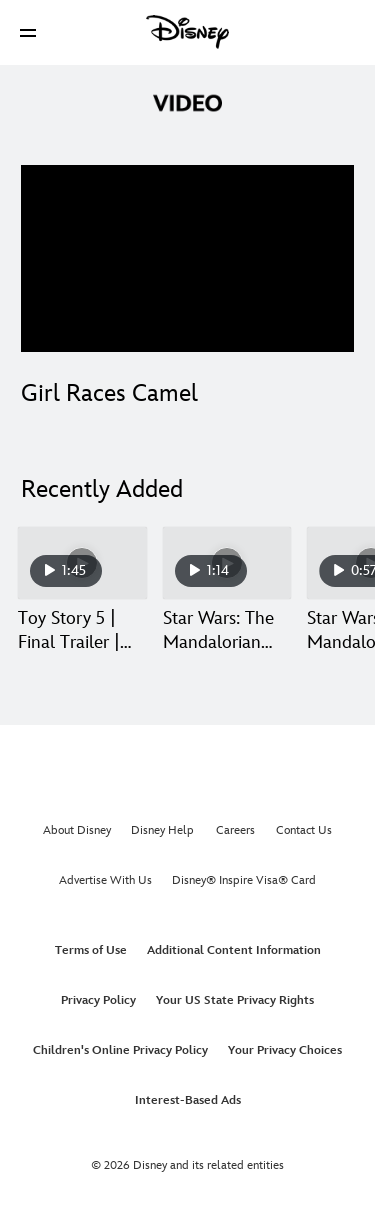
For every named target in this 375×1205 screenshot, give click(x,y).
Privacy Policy (98, 1000)
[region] (187, 258)
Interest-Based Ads (188, 1100)
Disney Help (162, 830)
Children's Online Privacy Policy (120, 1050)
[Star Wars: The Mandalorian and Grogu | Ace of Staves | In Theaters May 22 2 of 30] (227, 563)
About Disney (77, 830)
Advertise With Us (105, 880)
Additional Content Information (234, 950)
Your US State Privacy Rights (235, 1000)
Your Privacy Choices (285, 1050)
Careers (235, 830)
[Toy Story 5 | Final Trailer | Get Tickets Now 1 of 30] (82, 563)
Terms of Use (91, 950)
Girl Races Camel (109, 393)
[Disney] (188, 32)
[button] (28, 32)
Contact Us (304, 830)
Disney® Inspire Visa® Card (244, 880)
